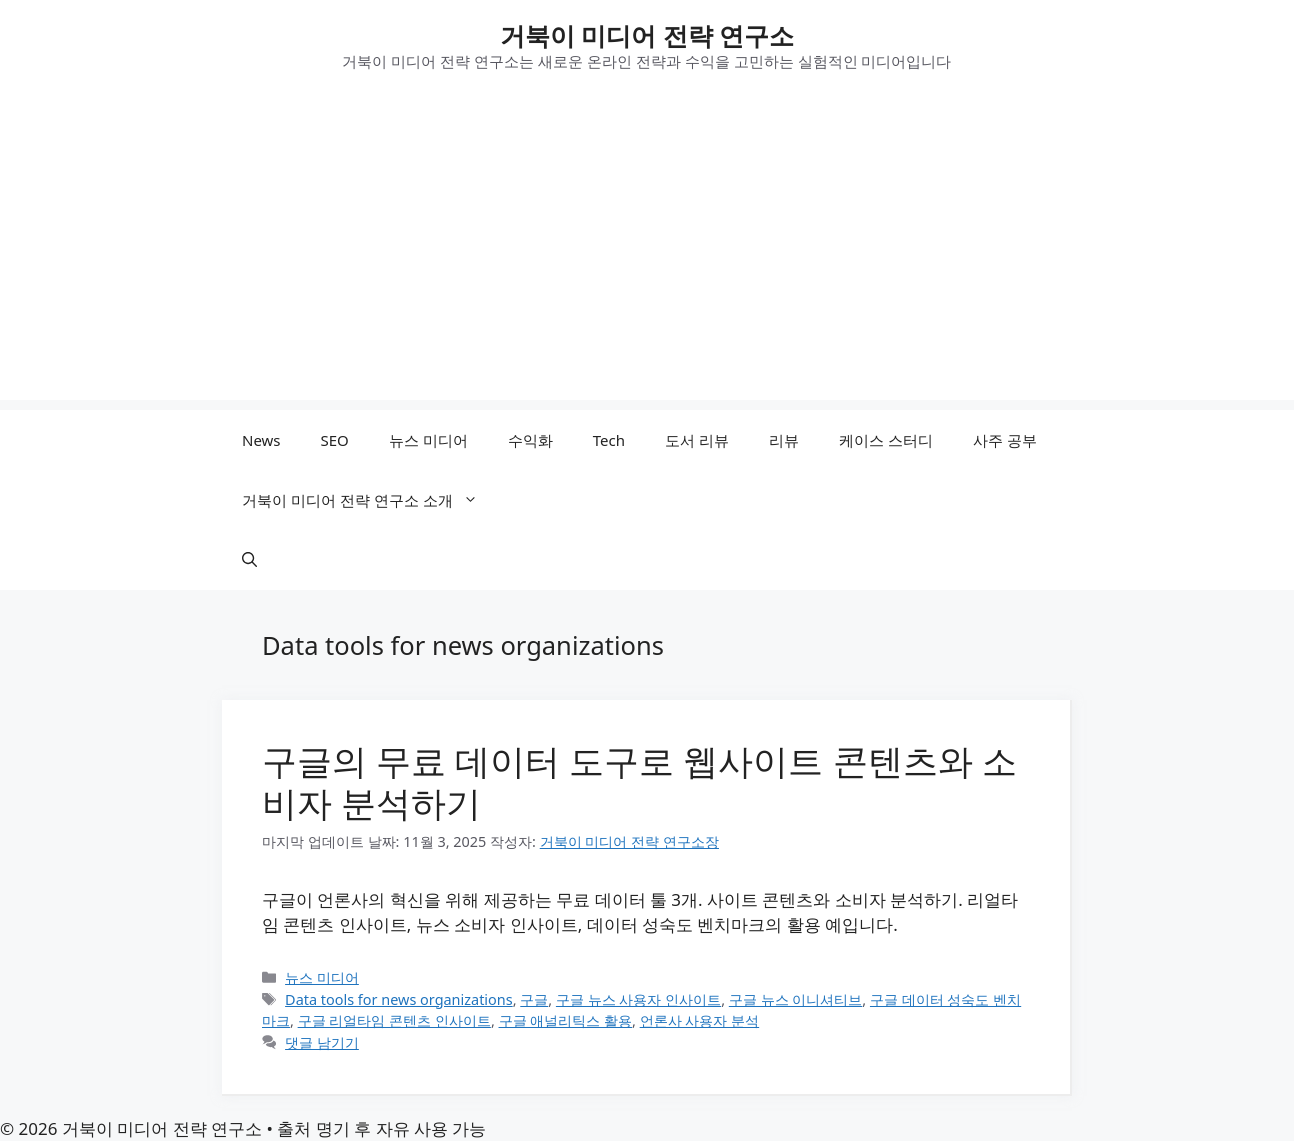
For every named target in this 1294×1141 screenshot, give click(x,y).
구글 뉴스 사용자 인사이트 (638, 999)
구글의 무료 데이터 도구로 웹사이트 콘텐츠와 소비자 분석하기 (639, 781)
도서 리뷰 (697, 440)
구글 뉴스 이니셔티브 (796, 999)
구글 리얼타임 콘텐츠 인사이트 (394, 1020)
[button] (249, 560)
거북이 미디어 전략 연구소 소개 (370, 500)
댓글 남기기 (322, 1042)
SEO (335, 440)
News (261, 440)
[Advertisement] (647, 260)
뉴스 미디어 (428, 440)
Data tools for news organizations (399, 999)
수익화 (530, 440)
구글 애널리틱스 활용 (566, 1020)
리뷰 (784, 440)
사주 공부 (1005, 440)
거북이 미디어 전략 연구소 (647, 35)
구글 (534, 999)
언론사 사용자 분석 (700, 1020)
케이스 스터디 (886, 440)
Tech (609, 440)
